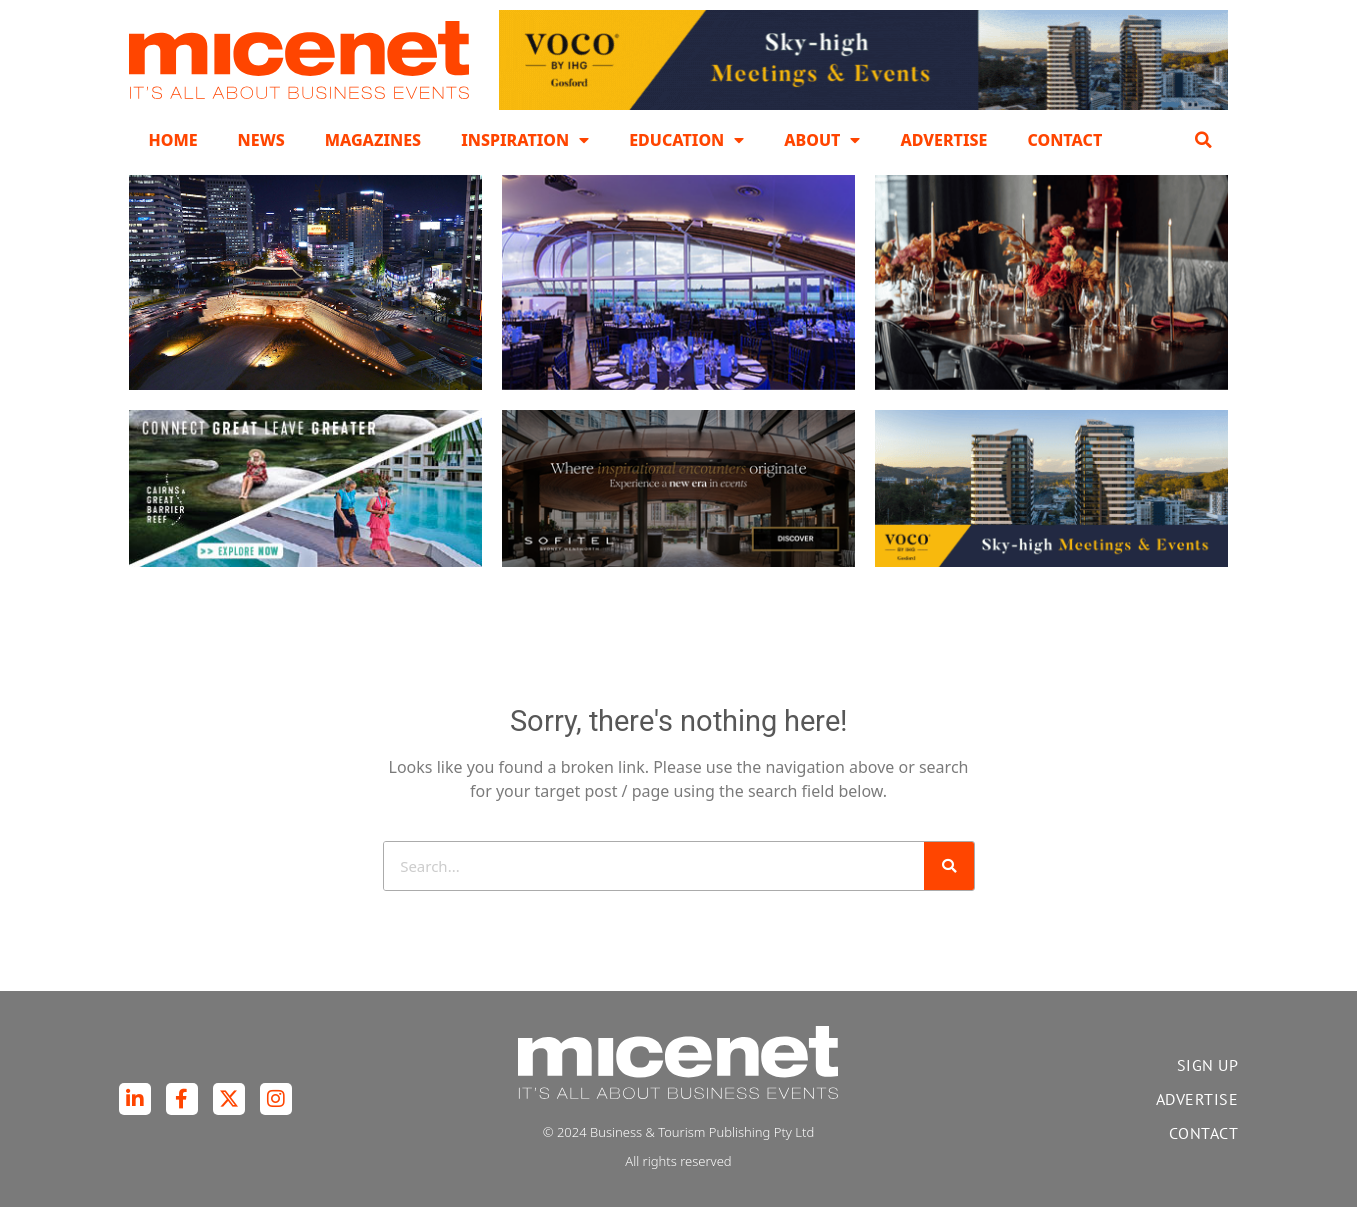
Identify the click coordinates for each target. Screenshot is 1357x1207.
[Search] (949, 866)
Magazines (373, 140)
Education (686, 140)
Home (173, 140)
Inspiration (525, 140)
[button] (1204, 140)
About (822, 140)
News (261, 140)
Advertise (943, 140)
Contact (1064, 140)
